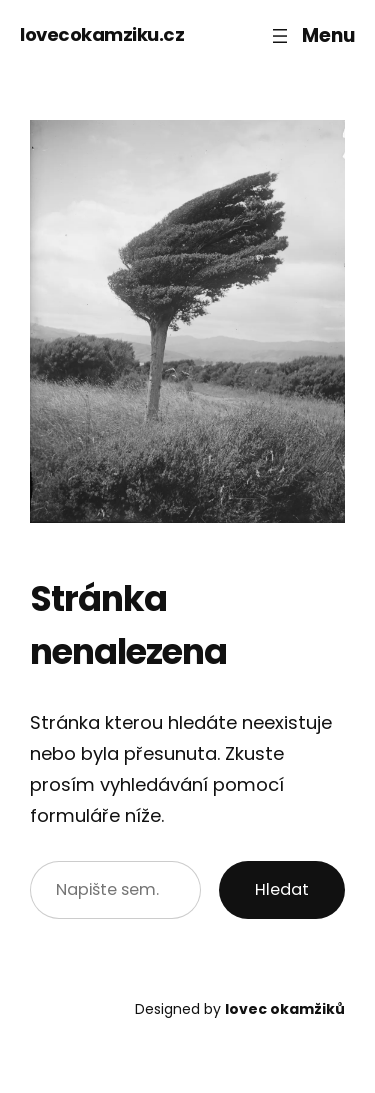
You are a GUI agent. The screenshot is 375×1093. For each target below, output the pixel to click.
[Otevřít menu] (311, 35)
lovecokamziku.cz (102, 34)
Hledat (282, 889)
